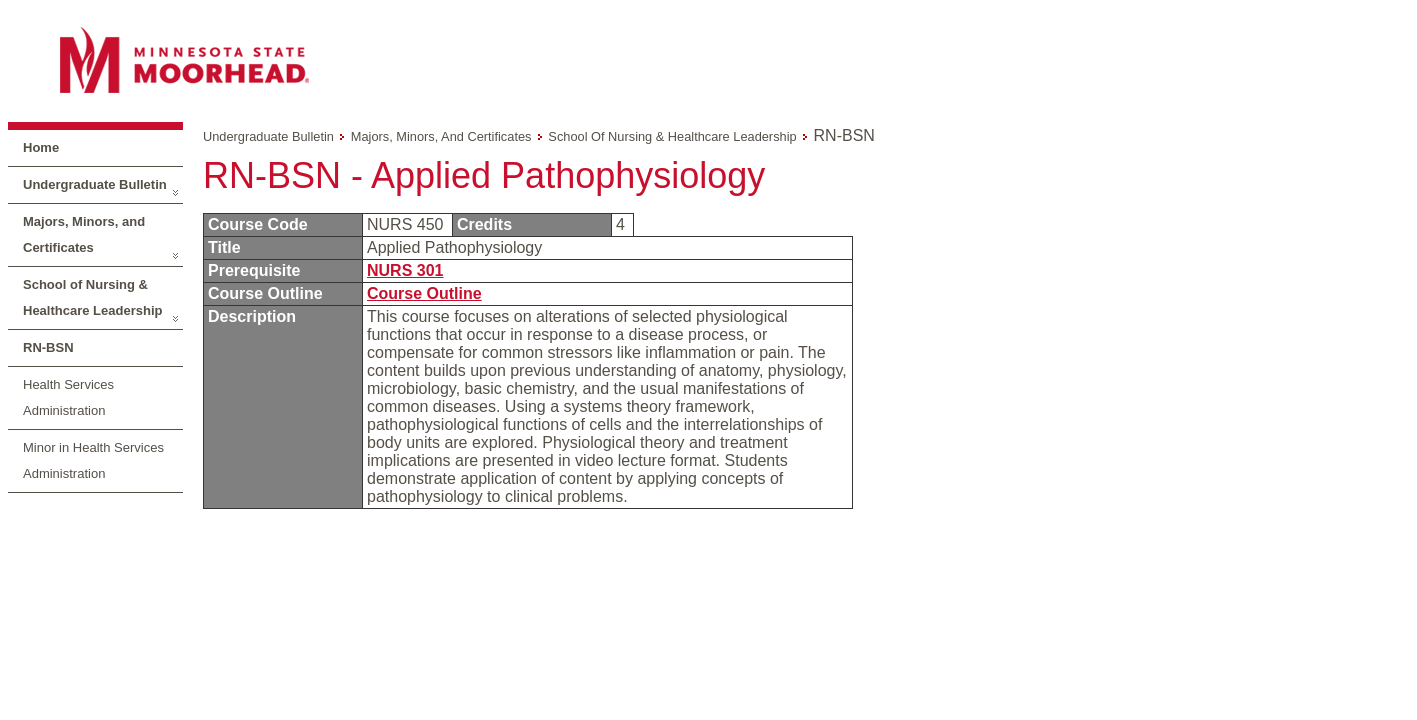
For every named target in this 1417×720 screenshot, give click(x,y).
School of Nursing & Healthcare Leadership (92, 297)
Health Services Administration (68, 397)
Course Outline (424, 293)
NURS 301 (405, 270)
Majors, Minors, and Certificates (84, 234)
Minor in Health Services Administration (93, 460)
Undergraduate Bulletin (95, 184)
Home (41, 147)
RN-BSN (48, 347)
